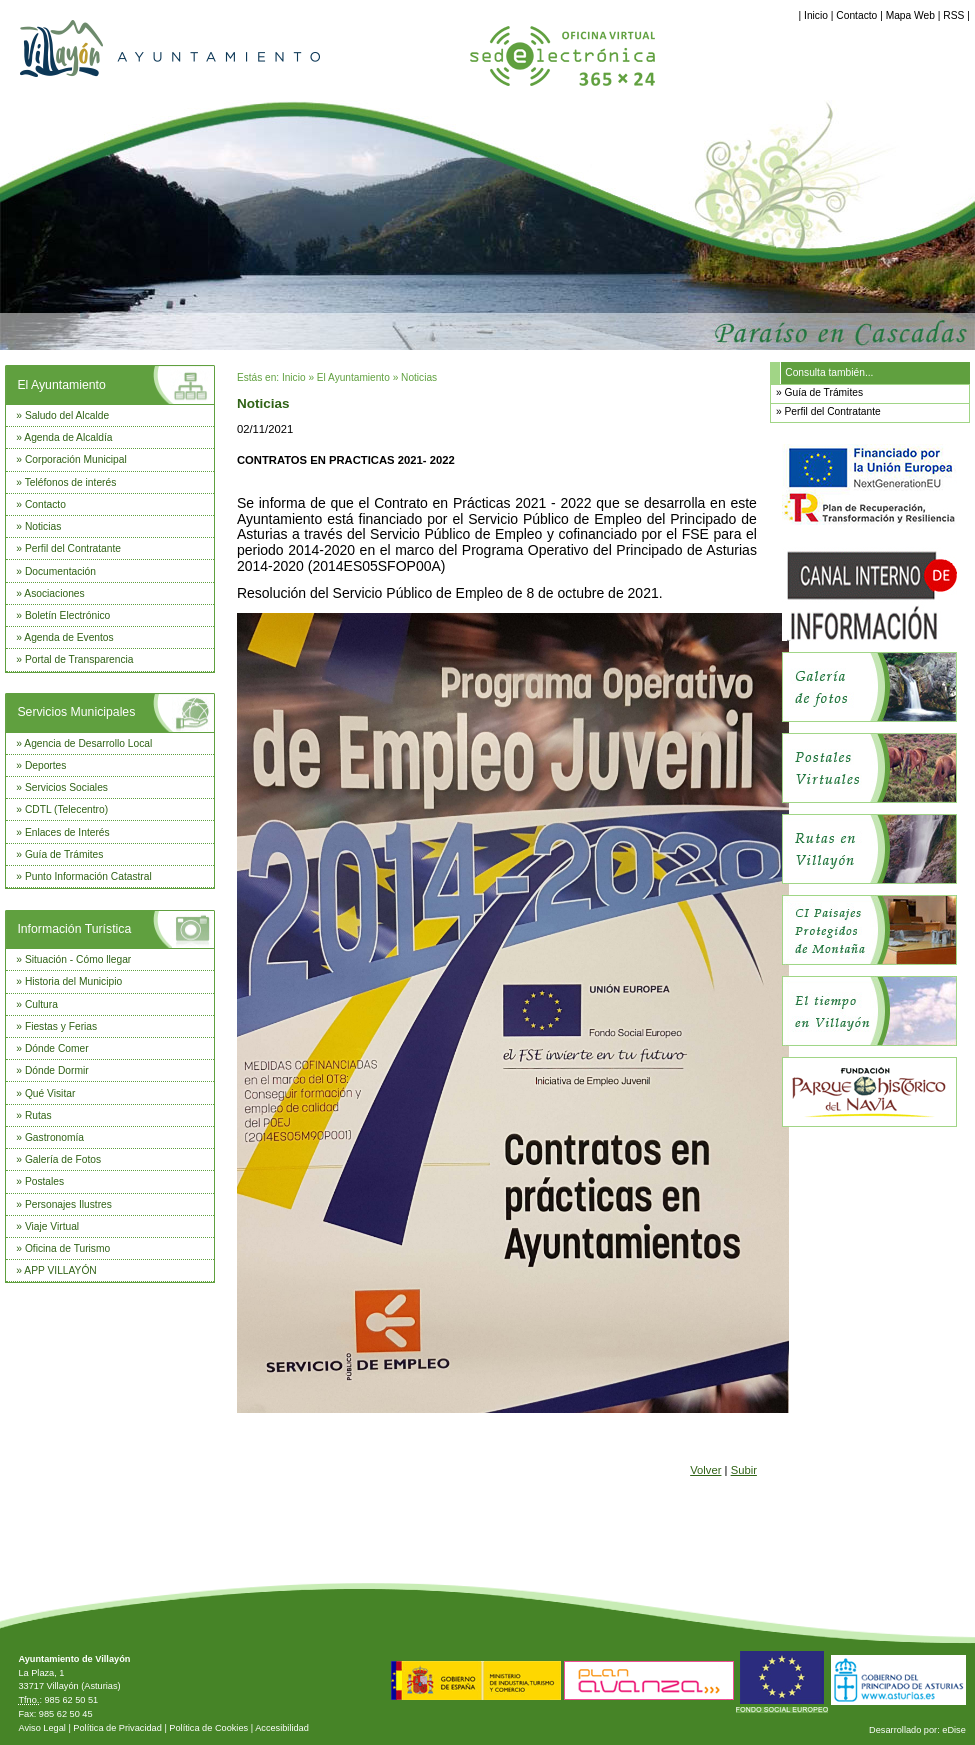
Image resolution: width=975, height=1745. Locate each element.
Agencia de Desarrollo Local (88, 743)
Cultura (41, 1004)
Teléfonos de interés (71, 482)
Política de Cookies (208, 1728)
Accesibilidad (282, 1728)
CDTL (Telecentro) (66, 809)
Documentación (60, 571)
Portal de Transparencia (79, 659)
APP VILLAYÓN (60, 1270)
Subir (744, 1470)
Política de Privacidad (117, 1728)
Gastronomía (54, 1137)
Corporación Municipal (76, 459)
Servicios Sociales (66, 787)
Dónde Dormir (57, 1070)
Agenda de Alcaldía (68, 437)
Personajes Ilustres (68, 1204)
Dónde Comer (57, 1048)
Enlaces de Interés (67, 832)
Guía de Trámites (64, 854)
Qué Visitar (50, 1093)
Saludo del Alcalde (67, 415)
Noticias (43, 526)
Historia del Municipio (73, 981)
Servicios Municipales (76, 712)
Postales (44, 1181)
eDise (954, 1730)
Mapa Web (910, 15)
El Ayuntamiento (61, 385)
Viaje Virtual (52, 1226)
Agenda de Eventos (68, 637)
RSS (953, 15)
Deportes (46, 765)
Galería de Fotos (63, 1159)
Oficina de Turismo (67, 1248)
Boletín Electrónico (67, 615)
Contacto (856, 15)
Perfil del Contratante (73, 548)
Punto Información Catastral (88, 876)
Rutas (38, 1115)
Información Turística (74, 929)
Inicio (816, 15)
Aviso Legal (41, 1728)
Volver (705, 1470)
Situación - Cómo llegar (78, 959)
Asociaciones (54, 593)
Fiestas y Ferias (61, 1026)
